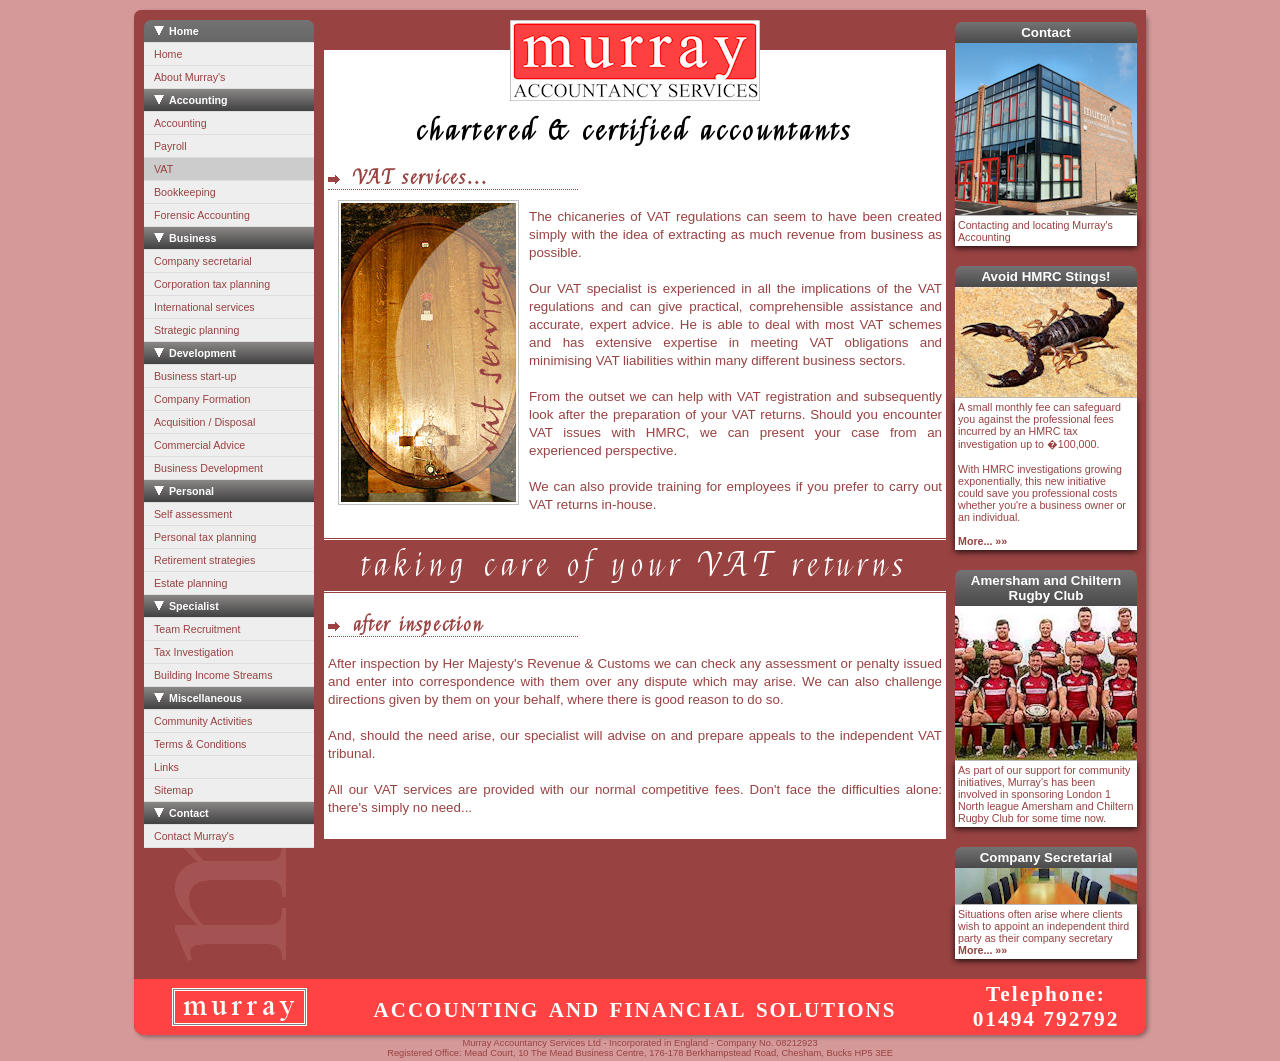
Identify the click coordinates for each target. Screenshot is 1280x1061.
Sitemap (173, 790)
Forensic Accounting (202, 215)
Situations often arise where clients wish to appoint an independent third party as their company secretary (1043, 932)
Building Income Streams (213, 675)
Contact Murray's (194, 836)
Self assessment (193, 514)
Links (166, 767)
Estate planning (190, 583)
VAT (163, 169)
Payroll (170, 146)
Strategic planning (196, 330)
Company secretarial (203, 261)
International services (204, 307)
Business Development (208, 468)
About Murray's (189, 77)
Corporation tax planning (212, 284)
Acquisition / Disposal (204, 422)
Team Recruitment (197, 629)
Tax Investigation (193, 652)
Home (168, 54)
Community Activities (203, 721)
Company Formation (202, 399)
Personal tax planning (205, 537)
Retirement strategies (204, 560)
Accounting (180, 123)
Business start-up (195, 376)
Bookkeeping (185, 192)
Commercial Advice (199, 445)
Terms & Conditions (200, 744)
